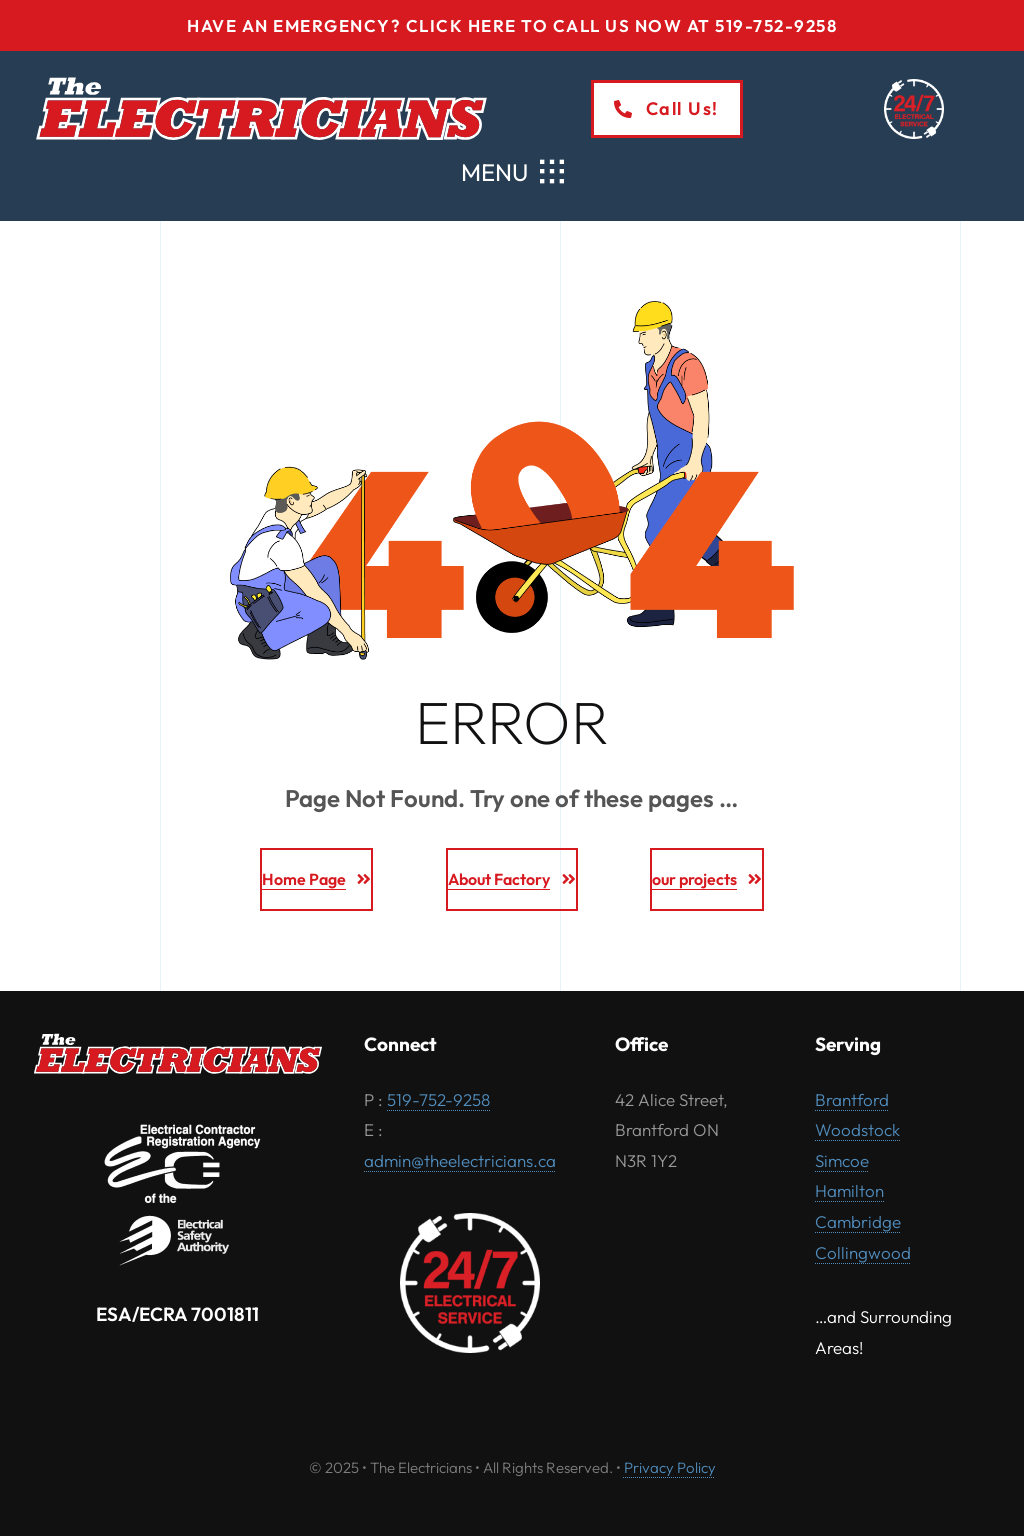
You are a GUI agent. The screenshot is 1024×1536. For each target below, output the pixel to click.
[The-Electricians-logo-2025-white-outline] (261, 81)
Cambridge (858, 1221)
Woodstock (857, 1129)
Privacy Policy (670, 1467)
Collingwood (863, 1252)
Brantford (852, 1099)
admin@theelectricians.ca (460, 1160)
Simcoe (842, 1160)
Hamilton (849, 1190)
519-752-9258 (438, 1099)
